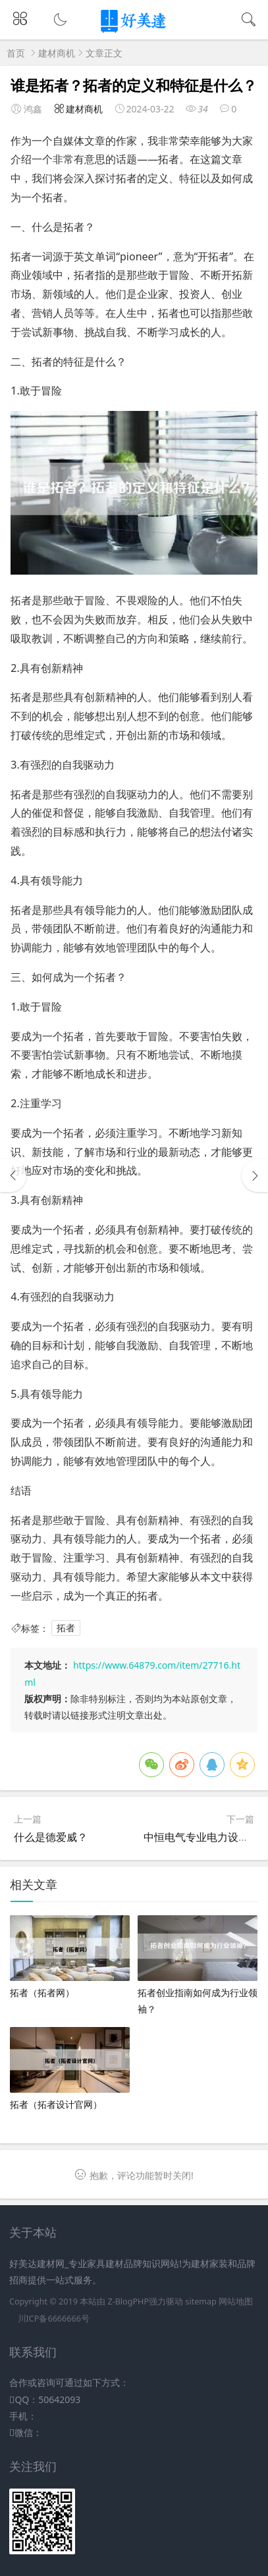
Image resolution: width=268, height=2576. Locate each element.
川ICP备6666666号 (54, 2318)
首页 (16, 53)
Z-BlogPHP (128, 2301)
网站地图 (236, 2301)
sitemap (201, 2301)
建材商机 (56, 53)
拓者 (66, 1628)
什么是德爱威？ (51, 1837)
